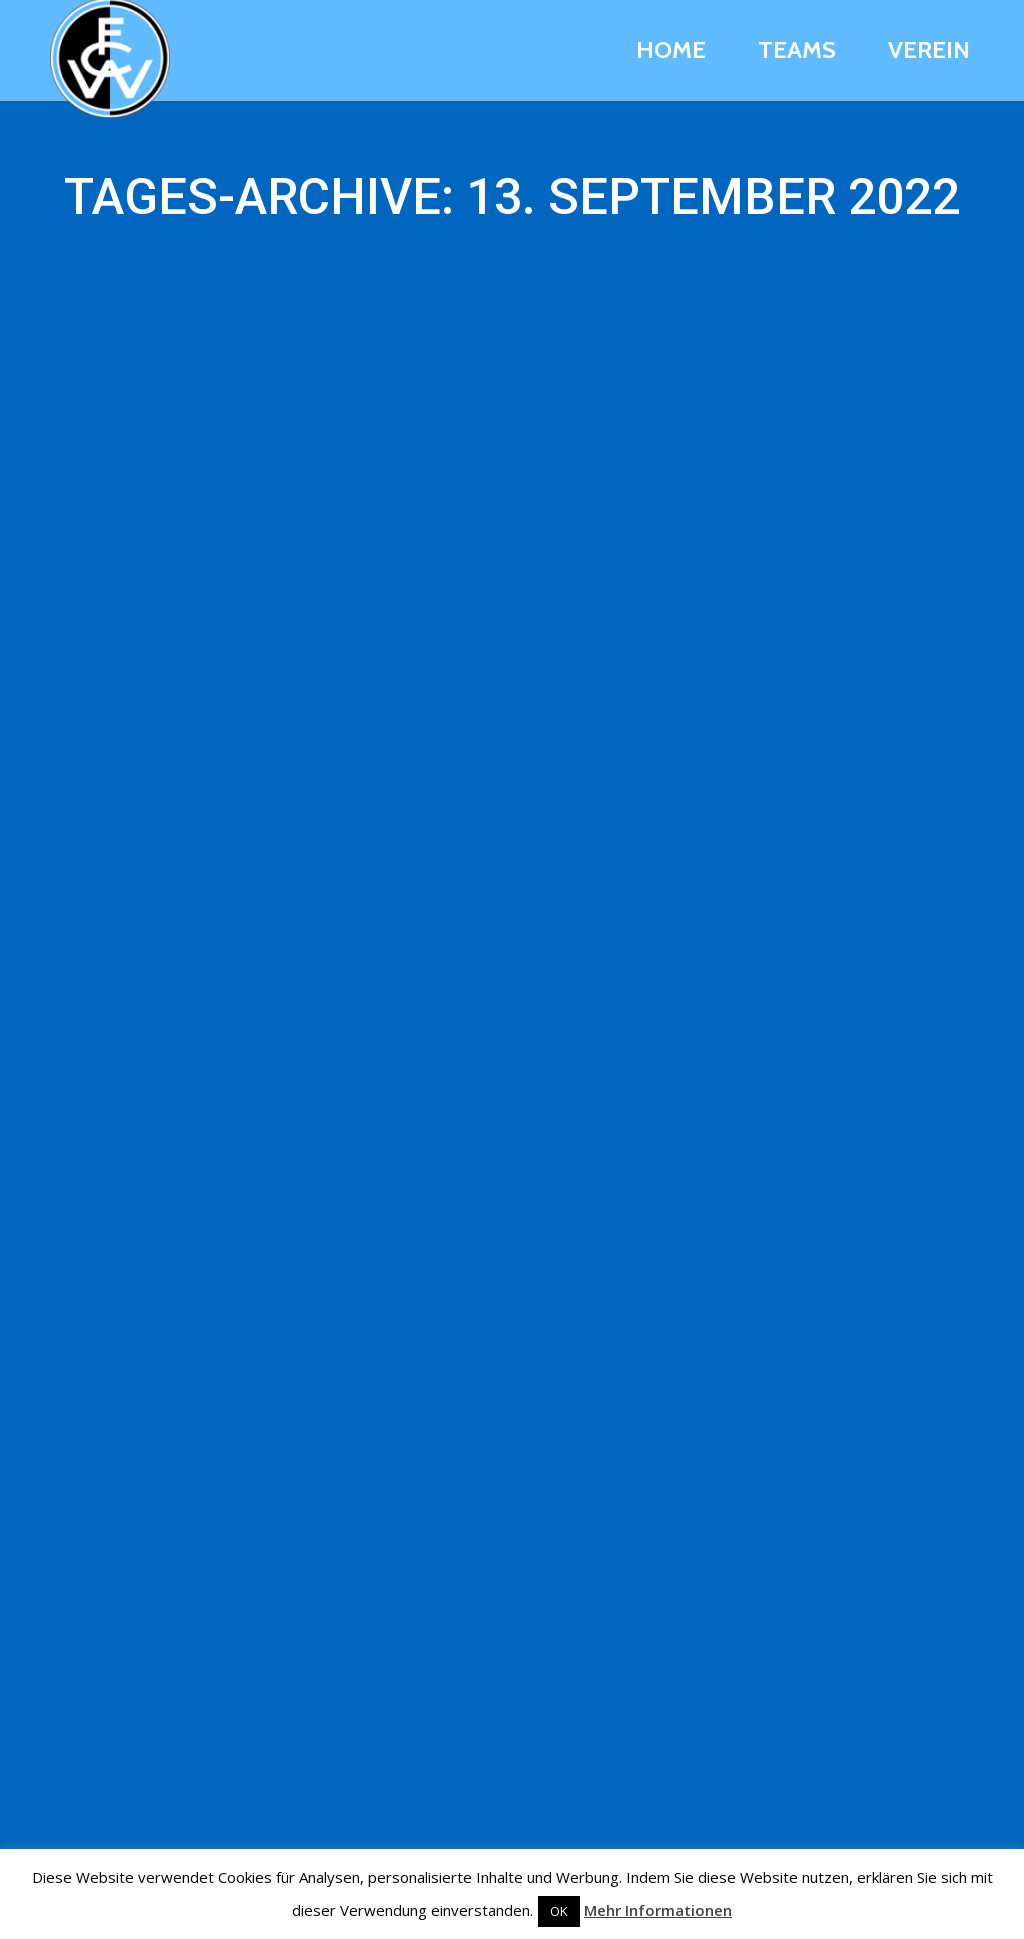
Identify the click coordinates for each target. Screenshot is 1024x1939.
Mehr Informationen (658, 1910)
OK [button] (559, 1911)
